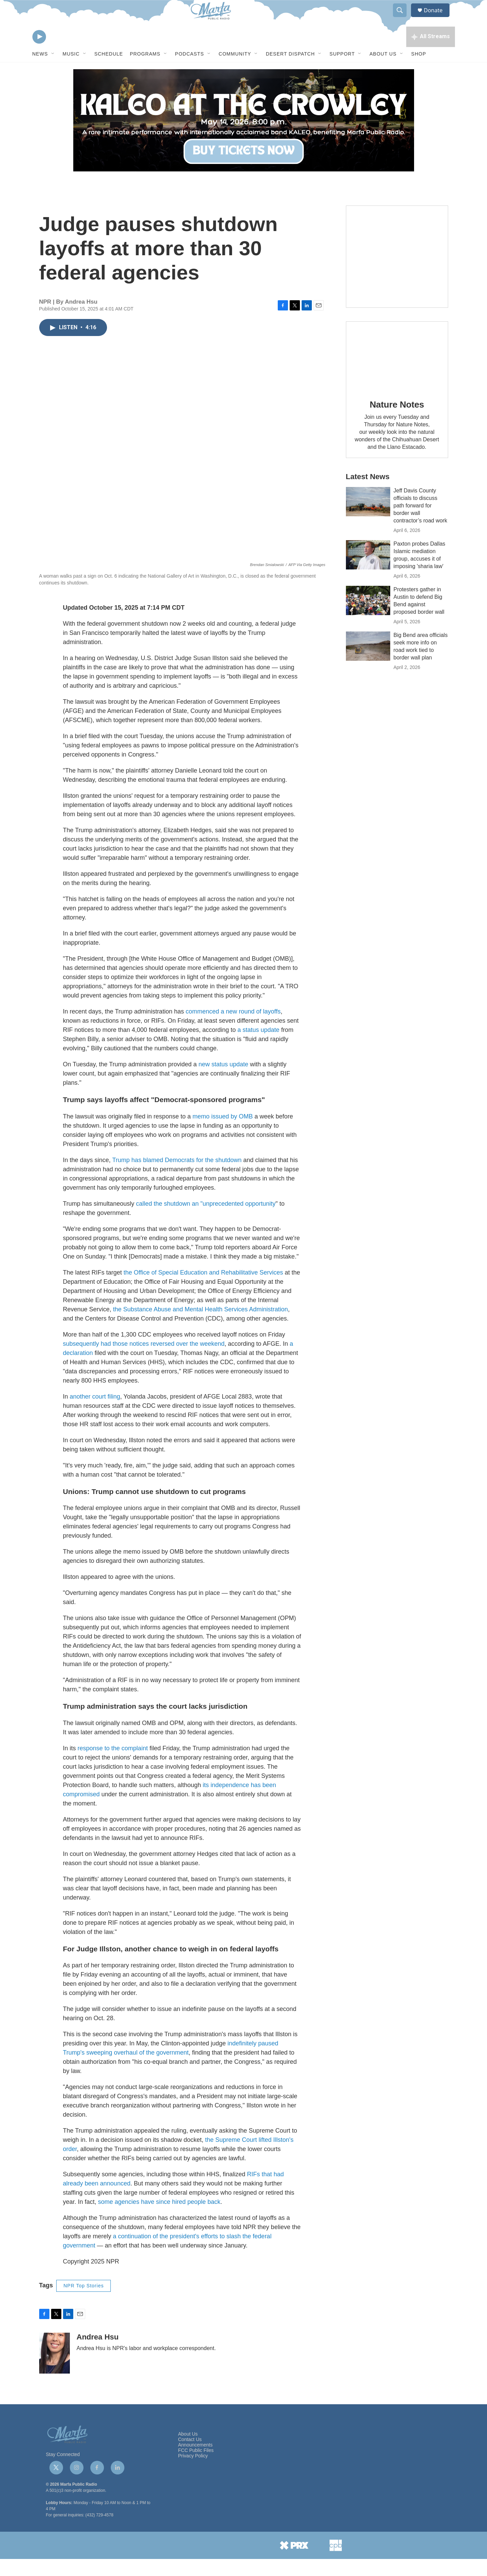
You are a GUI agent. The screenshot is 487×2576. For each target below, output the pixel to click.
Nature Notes (397, 421)
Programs (145, 71)
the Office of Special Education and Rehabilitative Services (203, 1289)
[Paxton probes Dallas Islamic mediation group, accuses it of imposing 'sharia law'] (368, 571)
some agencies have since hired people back (159, 2218)
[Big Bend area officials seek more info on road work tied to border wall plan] (368, 663)
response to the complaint (113, 1765)
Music (71, 71)
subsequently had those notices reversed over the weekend (144, 1360)
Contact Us (190, 2456)
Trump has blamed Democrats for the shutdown (177, 1177)
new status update (223, 1081)
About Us (382, 71)
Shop (418, 71)
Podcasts (189, 71)
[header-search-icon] (403, 18)
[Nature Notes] (397, 373)
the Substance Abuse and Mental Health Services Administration (200, 1326)
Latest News (368, 493)
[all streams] (430, 53)
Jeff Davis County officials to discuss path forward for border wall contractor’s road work (420, 522)
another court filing (95, 1413)
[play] (39, 53)
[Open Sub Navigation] (53, 71)
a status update (258, 1046)
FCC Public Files (196, 2467)
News (40, 71)
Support (342, 71)
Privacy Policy (193, 2472)
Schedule (108, 71)
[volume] (58, 53)
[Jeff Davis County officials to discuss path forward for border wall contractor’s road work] (368, 518)
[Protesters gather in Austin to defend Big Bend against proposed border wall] (368, 617)
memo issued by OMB (223, 1133)
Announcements (195, 2462)
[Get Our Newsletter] (397, 273)
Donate (437, 17)
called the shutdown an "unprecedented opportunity (206, 1220)
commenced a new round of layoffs (233, 1028)
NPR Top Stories (83, 2302)
